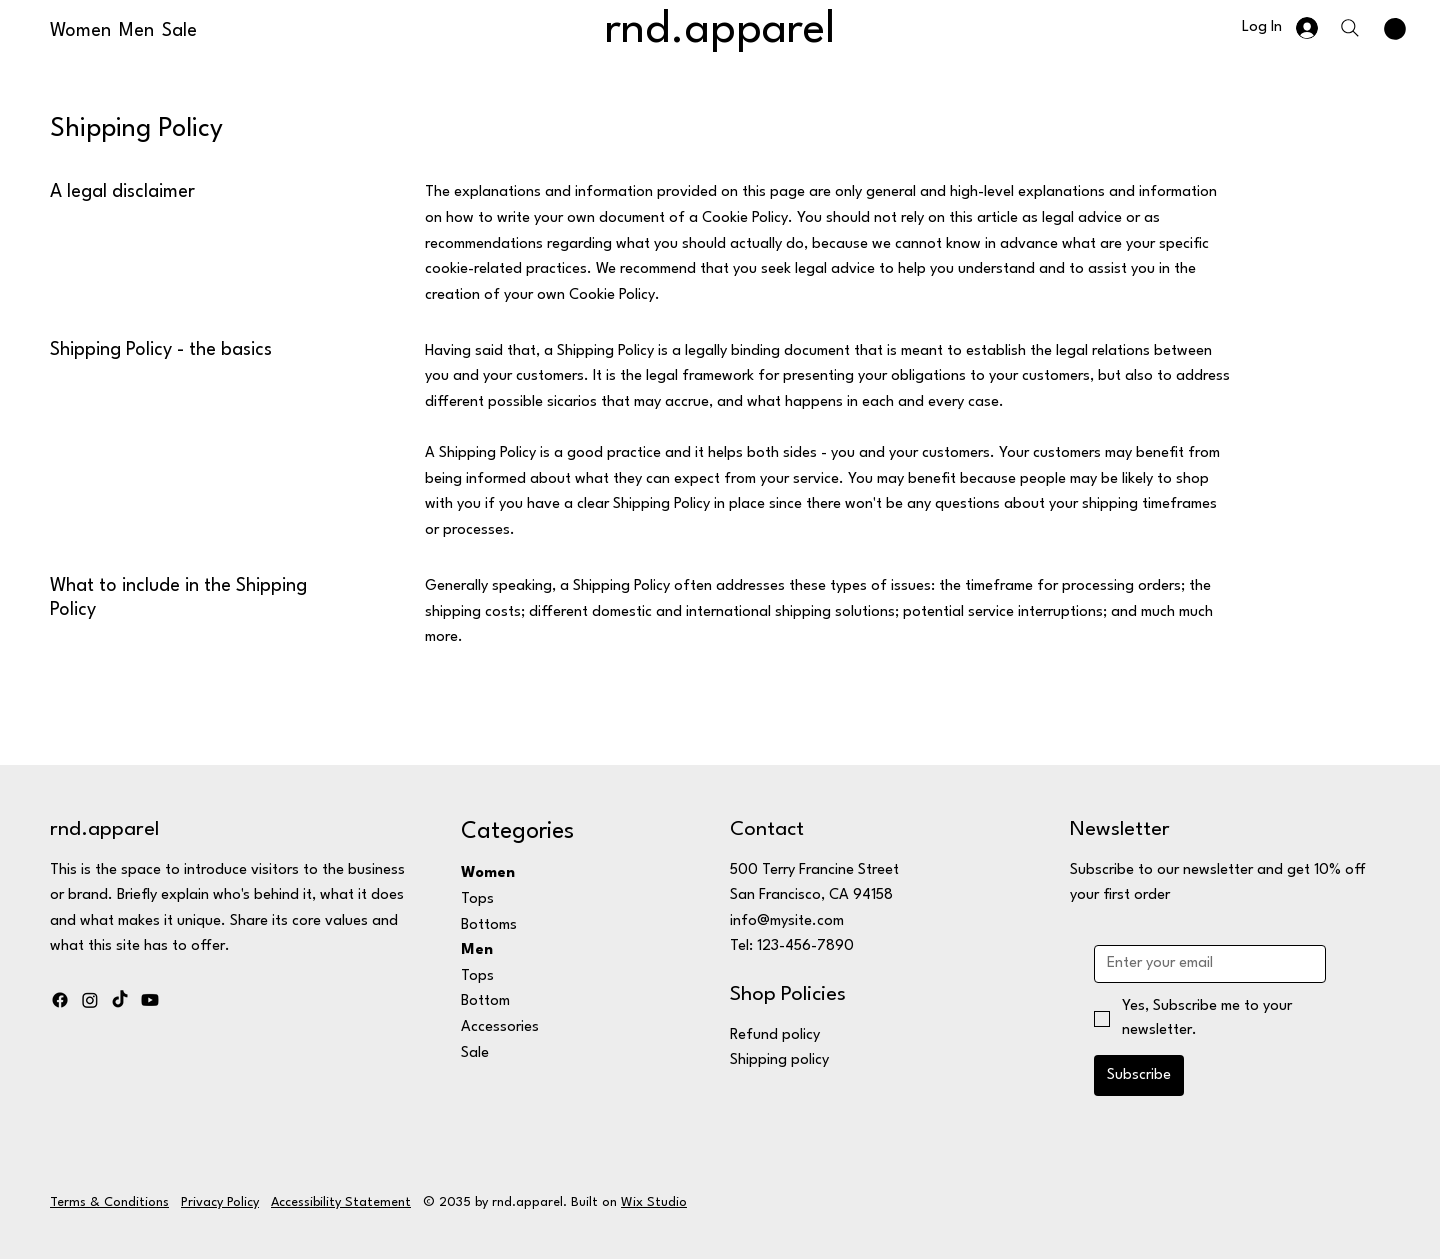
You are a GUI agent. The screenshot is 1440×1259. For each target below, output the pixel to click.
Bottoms (489, 925)
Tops (477, 899)
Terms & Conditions (109, 1202)
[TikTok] (120, 1000)
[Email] (1204, 964)
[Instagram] (90, 1000)
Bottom (485, 1001)
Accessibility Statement (341, 1202)
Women (488, 873)
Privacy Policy (220, 1202)
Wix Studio (654, 1202)
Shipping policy (779, 1060)
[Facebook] (60, 1000)
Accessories (500, 1027)
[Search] (1350, 28)
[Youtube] (150, 1000)
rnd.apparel (720, 30)
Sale (475, 1053)
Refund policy (775, 1035)
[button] (1395, 29)
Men (477, 950)
